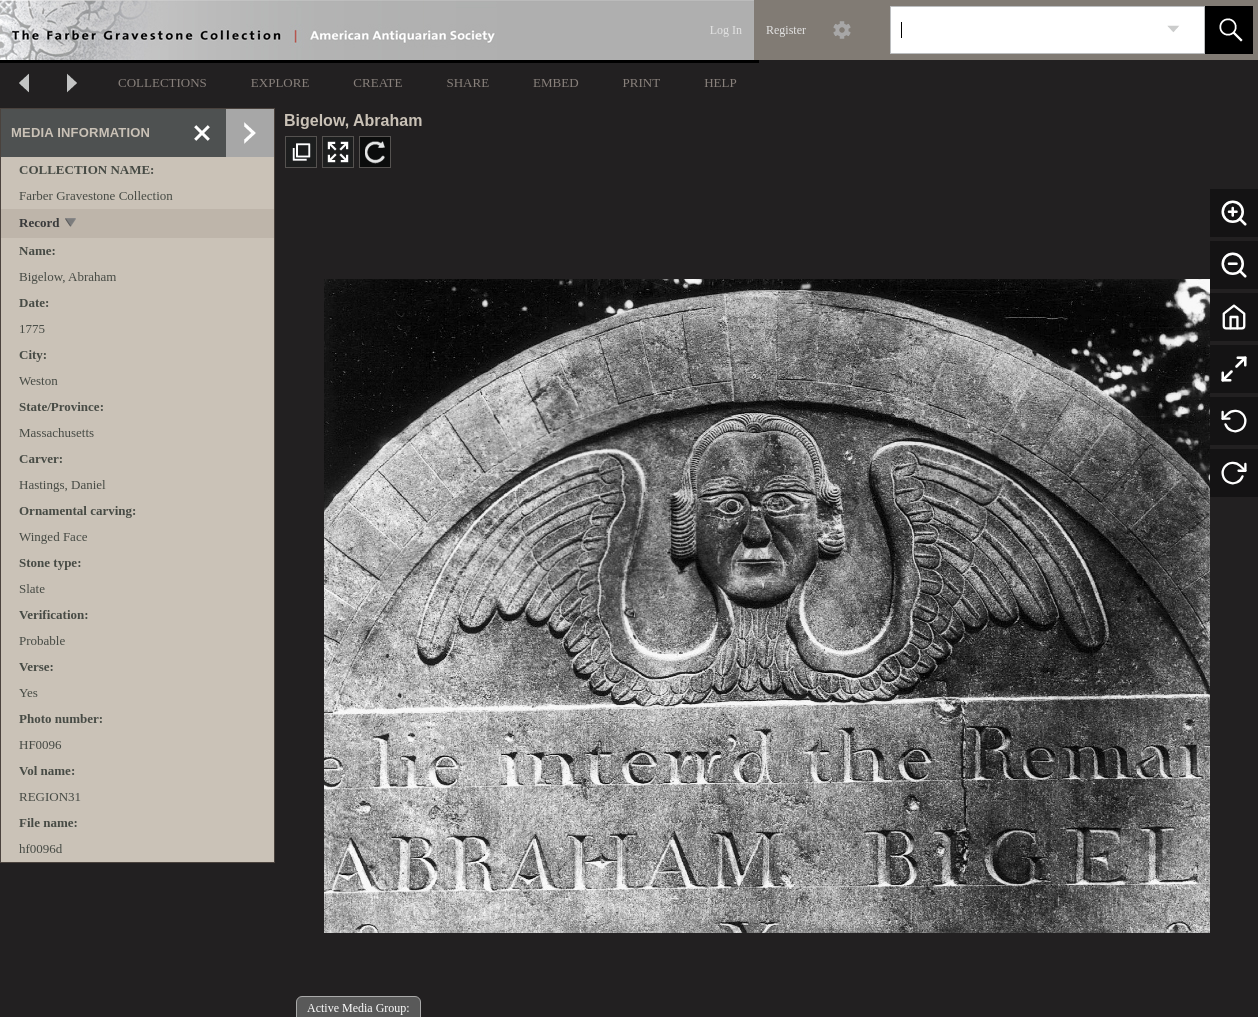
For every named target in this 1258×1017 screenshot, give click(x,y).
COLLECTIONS (162, 82)
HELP (720, 82)
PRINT (642, 82)
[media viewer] (766, 600)
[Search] (1024, 30)
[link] (1173, 29)
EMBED (556, 82)
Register (786, 30)
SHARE (467, 82)
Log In (726, 30)
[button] (1229, 30)
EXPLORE (280, 82)
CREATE (377, 82)
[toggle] (71, 224)
